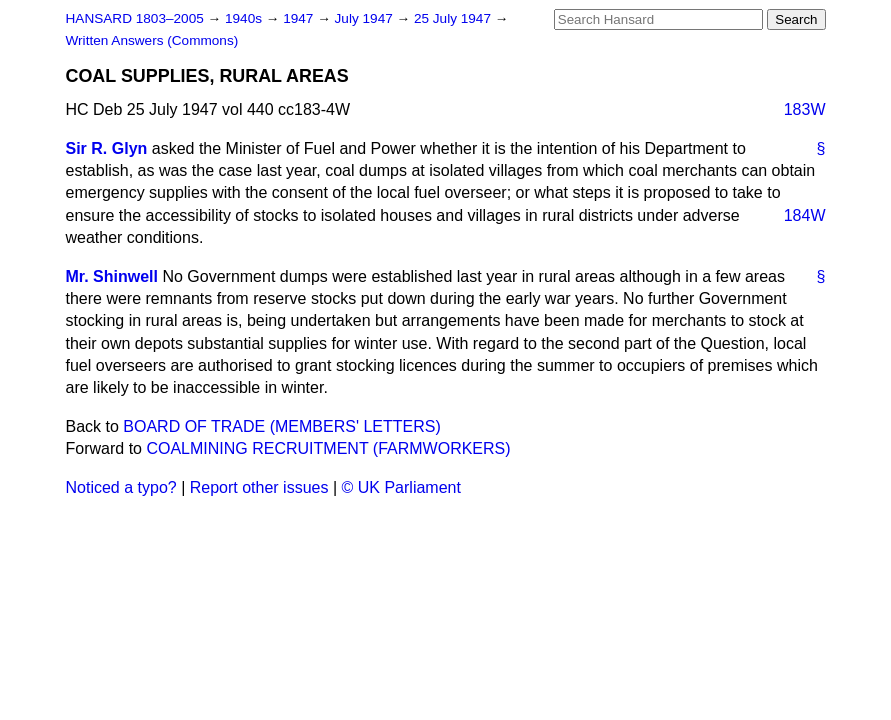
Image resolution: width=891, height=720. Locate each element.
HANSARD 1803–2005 (135, 18)
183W (805, 109)
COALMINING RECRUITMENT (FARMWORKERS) (328, 448)
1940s (245, 18)
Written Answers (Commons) (152, 40)
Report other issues (259, 487)
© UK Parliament (401, 487)
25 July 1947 (454, 18)
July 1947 (366, 18)
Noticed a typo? (121, 487)
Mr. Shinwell (112, 276)
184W (805, 215)
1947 (300, 18)
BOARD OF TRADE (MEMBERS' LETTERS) (281, 426)
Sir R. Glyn (107, 148)
